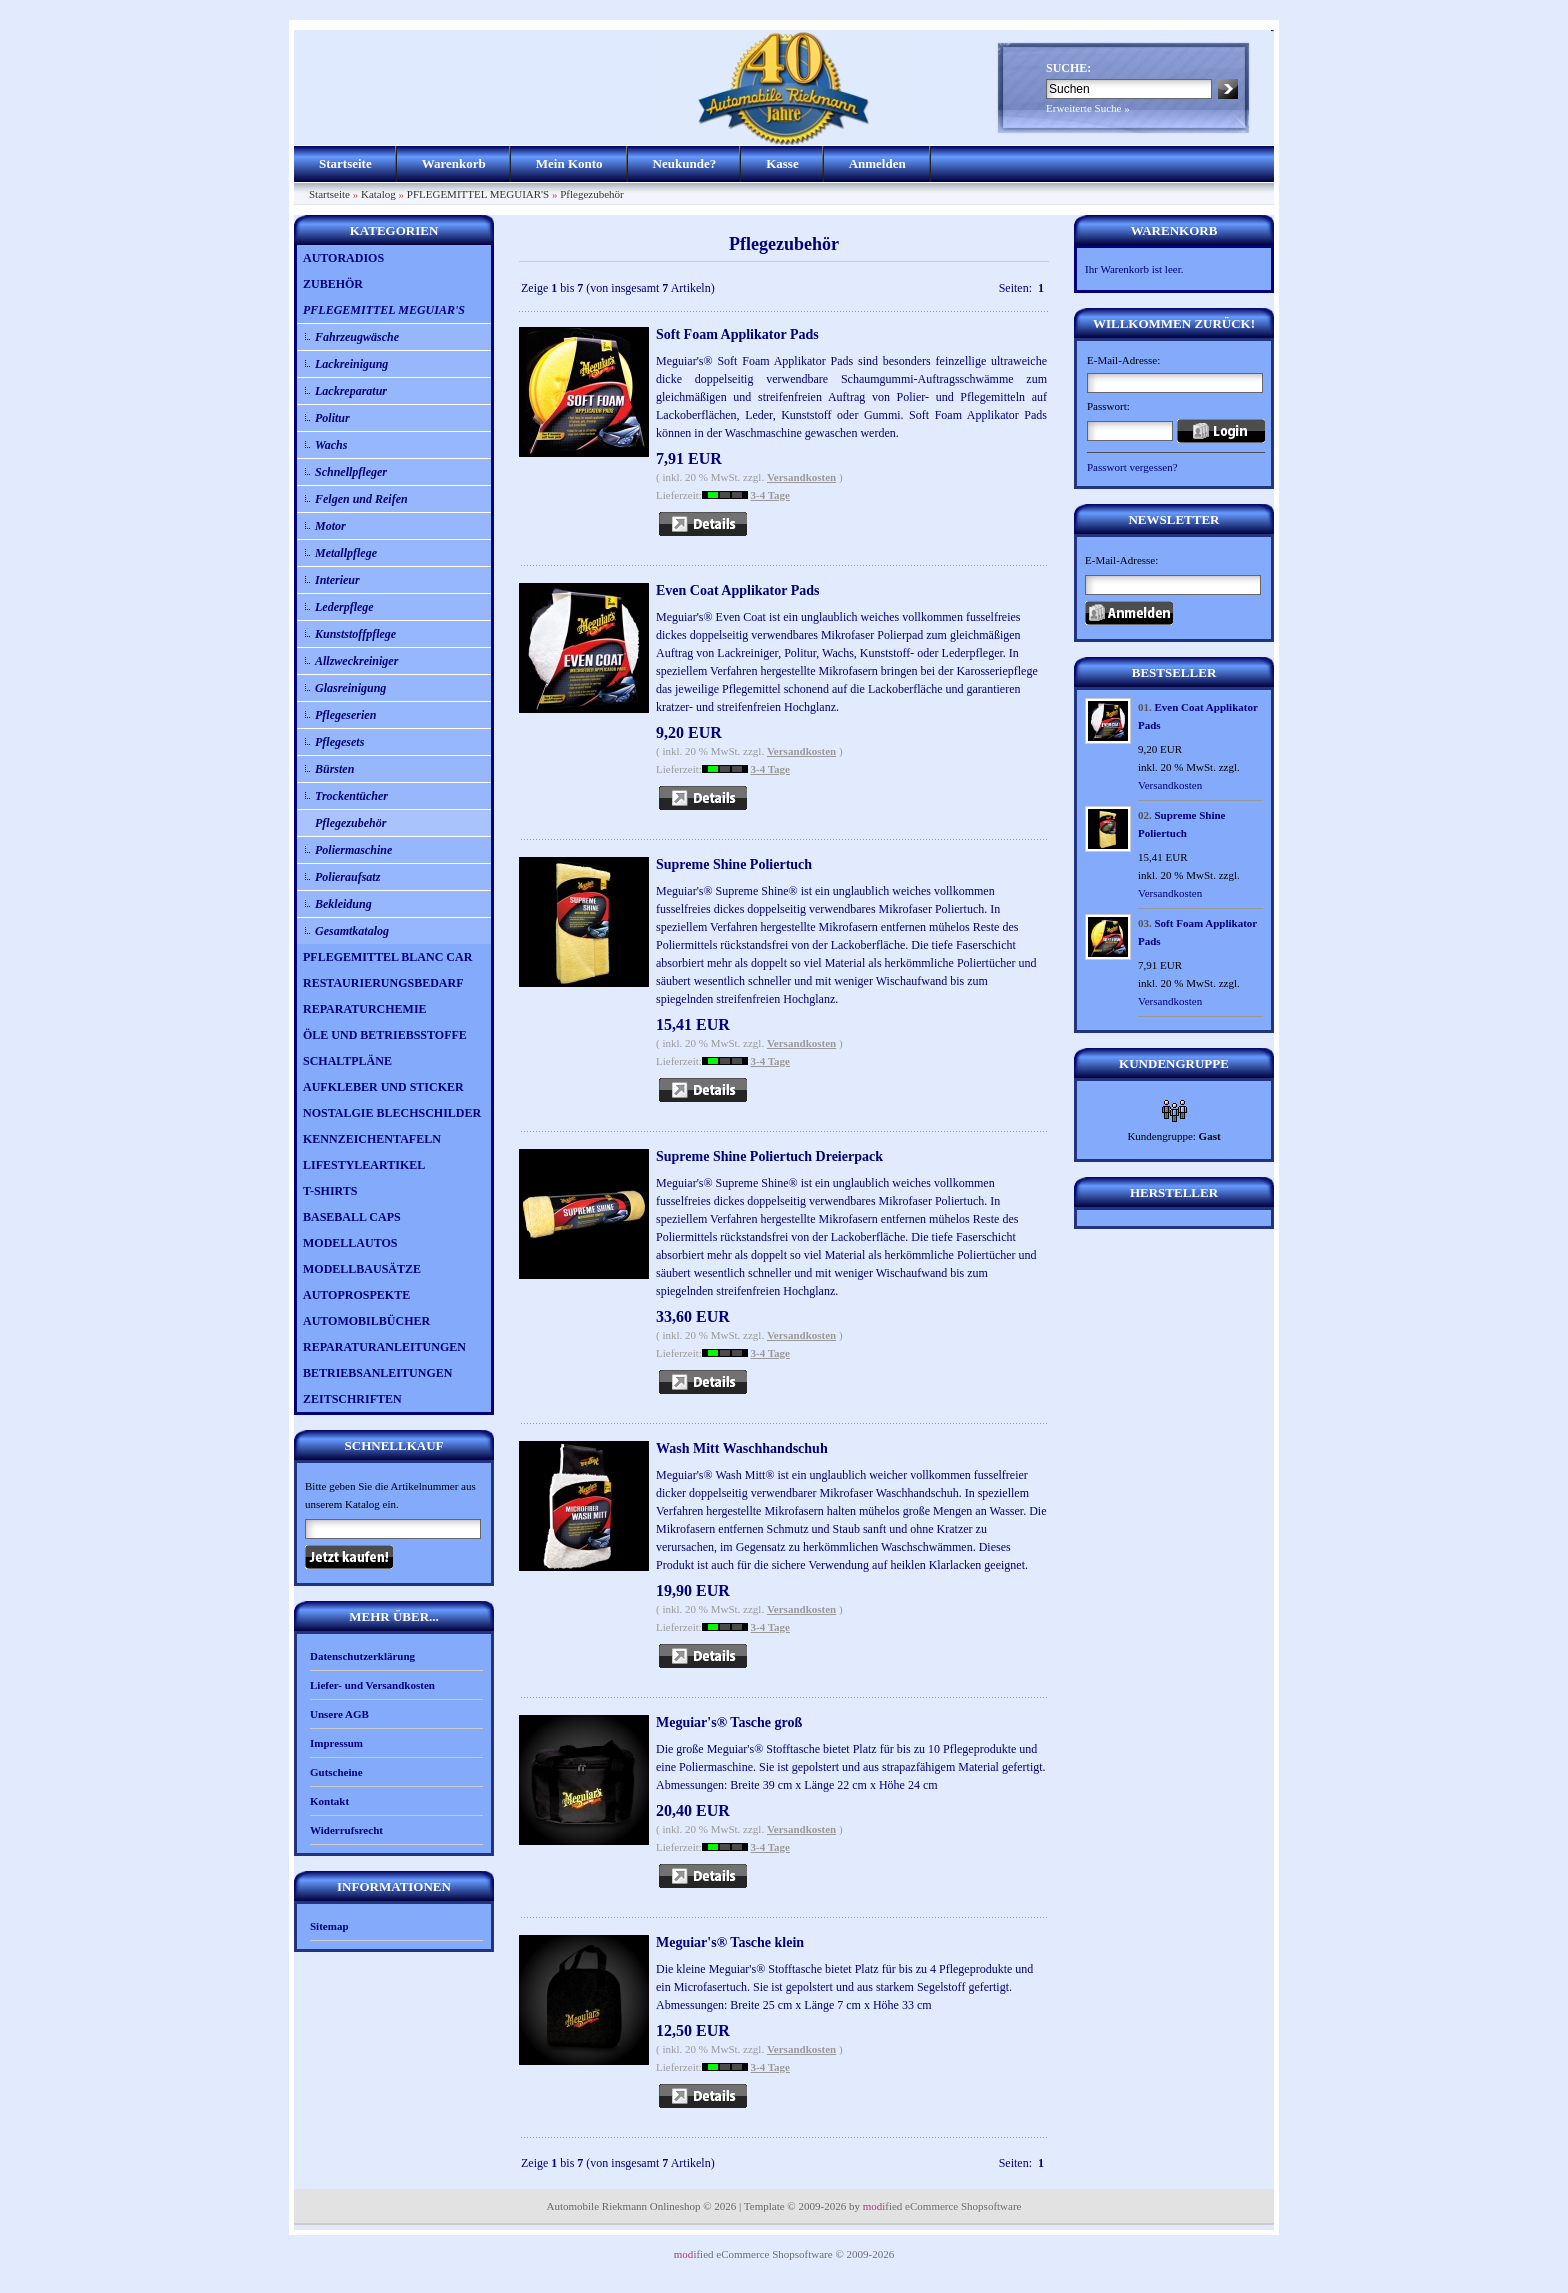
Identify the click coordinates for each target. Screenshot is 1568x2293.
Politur (332, 418)
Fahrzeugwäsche (357, 337)
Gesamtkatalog (352, 931)
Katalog (378, 194)
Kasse (782, 163)
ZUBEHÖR (333, 284)
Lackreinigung (351, 364)
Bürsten (334, 769)
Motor (330, 526)
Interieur (337, 580)
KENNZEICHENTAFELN (372, 1139)
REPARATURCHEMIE (365, 1009)
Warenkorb (454, 163)
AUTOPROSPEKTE (356, 1295)
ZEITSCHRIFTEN (352, 1399)
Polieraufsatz (347, 877)
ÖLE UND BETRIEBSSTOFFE (385, 1035)
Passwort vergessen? (1132, 467)
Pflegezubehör (592, 194)
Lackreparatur (351, 391)
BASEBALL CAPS (352, 1217)
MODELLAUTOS (350, 1243)
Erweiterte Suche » (1088, 108)
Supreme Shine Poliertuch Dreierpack (769, 1156)
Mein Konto (569, 163)
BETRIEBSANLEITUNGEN (377, 1373)
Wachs (331, 445)
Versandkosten (801, 477)
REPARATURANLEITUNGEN (384, 1347)
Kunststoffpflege (355, 634)
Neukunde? (685, 163)
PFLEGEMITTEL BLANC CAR (387, 957)
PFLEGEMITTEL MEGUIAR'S (478, 194)
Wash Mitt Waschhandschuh (742, 1448)
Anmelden (877, 163)
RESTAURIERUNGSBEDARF (383, 983)
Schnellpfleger (351, 472)
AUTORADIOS (343, 258)
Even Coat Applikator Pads (738, 590)
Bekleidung (343, 904)
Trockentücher (351, 796)
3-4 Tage (770, 495)
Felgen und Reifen (361, 499)
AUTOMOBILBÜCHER (366, 1321)
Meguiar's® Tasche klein (730, 1942)
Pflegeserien (345, 715)
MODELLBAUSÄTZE (362, 1269)
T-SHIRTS (330, 1191)
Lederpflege (344, 607)
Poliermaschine (353, 850)
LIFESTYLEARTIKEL (364, 1165)
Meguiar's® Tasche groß (729, 1722)
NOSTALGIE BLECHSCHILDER (392, 1113)
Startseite (345, 163)
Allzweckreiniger (356, 661)
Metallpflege (346, 553)
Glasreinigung (350, 688)
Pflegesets (339, 742)
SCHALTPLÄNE (347, 1061)
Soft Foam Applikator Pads (737, 334)
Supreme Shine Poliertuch (734, 864)
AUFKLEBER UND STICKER (383, 1087)
